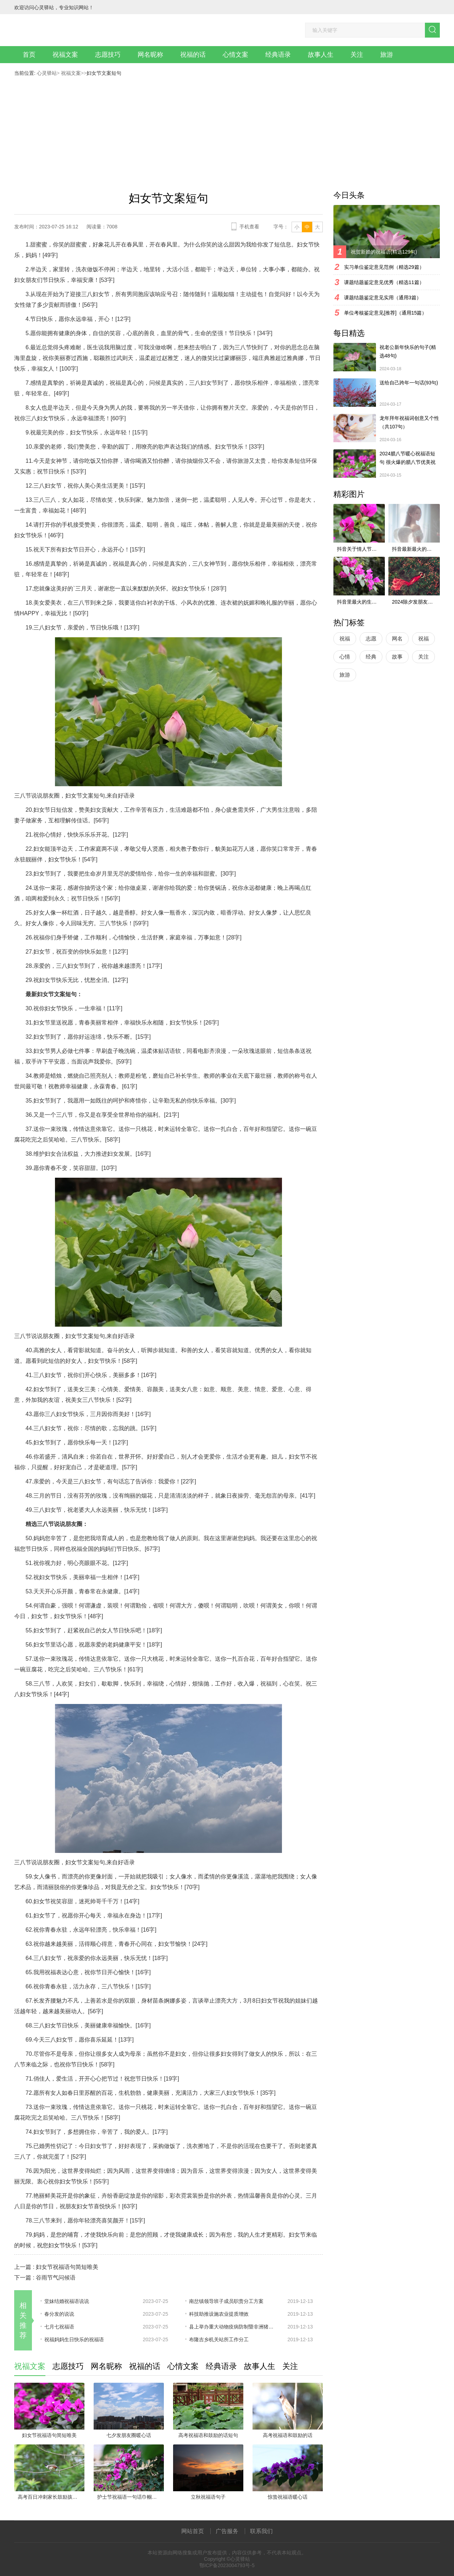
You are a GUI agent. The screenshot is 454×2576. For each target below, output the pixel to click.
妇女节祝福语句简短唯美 (67, 2267)
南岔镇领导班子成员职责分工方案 (226, 2301)
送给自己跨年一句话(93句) (409, 382)
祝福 (344, 638)
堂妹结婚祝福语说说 (66, 2301)
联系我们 (261, 2531)
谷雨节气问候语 (56, 2278)
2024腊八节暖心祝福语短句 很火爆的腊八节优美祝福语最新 (408, 458)
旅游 (386, 54)
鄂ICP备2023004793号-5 (227, 2565)
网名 (397, 638)
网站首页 (192, 2531)
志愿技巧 (108, 54)
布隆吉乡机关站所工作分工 (219, 2339)
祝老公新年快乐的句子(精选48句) (408, 351)
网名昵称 (150, 54)
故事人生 (320, 54)
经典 (371, 657)
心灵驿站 (47, 73)
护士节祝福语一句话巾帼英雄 (129, 2497)
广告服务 (227, 2531)
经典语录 (278, 54)
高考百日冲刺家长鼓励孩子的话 (51, 2497)
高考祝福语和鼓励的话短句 (208, 2435)
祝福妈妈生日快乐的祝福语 (74, 2339)
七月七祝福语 (59, 2327)
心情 (344, 657)
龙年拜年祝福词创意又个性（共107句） (409, 422)
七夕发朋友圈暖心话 (128, 2435)
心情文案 (235, 54)
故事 (397, 657)
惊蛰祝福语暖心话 (288, 2497)
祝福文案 (65, 54)
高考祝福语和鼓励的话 (287, 2435)
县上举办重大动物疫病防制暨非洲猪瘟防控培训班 (233, 2327)
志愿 (371, 638)
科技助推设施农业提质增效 (219, 2314)
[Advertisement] (227, 129)
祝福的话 (193, 54)
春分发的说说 (59, 2314)
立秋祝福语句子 (208, 2497)
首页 (29, 54)
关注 (356, 54)
